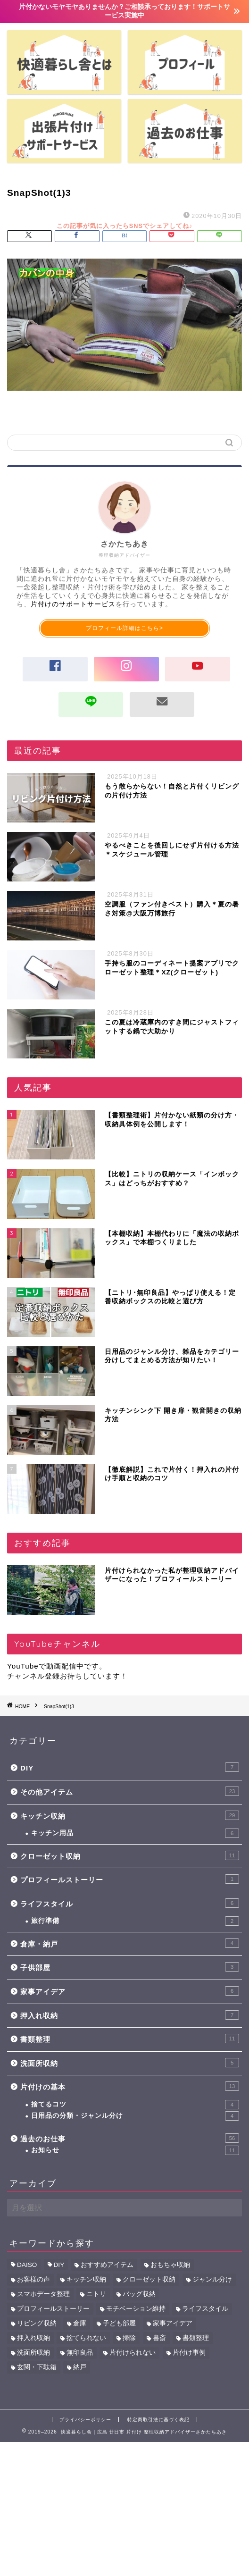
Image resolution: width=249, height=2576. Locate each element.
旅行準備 (135, 1921)
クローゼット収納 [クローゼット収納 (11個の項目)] (149, 2279)
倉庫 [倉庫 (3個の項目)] (79, 2323)
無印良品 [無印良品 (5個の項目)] (79, 2352)
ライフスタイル (129, 1903)
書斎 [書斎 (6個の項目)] (159, 2337)
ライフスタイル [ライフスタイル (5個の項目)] (205, 2308)
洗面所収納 (129, 2062)
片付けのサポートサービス (73, 604)
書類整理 (129, 2038)
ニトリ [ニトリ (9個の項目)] (96, 2294)
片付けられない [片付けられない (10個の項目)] (132, 2352)
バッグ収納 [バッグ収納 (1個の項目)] (139, 2294)
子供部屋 (129, 1967)
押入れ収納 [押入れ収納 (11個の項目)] (33, 2337)
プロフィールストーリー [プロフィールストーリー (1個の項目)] (53, 2308)
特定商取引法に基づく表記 (158, 2419)
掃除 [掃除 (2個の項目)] (129, 2337)
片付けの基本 (129, 2086)
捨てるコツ (135, 2104)
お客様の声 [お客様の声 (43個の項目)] (33, 2279)
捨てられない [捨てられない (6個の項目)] (86, 2337)
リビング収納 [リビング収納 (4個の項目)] (37, 2323)
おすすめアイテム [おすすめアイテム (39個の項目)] (107, 2264)
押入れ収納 (129, 2015)
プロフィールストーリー (129, 1879)
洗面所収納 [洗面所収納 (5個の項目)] (33, 2352)
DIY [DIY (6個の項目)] (59, 2264)
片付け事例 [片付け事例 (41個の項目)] (189, 2352)
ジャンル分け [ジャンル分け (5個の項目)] (212, 2279)
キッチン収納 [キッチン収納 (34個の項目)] (86, 2279)
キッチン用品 (135, 1833)
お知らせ (135, 2150)
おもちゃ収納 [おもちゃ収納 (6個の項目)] (170, 2264)
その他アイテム (129, 1791)
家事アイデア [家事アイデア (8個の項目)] (172, 2323)
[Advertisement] (124, 2508)
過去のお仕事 (129, 2138)
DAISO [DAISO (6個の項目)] (27, 2264)
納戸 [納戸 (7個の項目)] (79, 2367)
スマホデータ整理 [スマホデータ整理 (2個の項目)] (43, 2294)
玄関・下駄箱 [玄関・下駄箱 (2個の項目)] (37, 2367)
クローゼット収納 (129, 1855)
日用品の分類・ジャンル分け (135, 2116)
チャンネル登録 (33, 1676)
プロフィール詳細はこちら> (124, 628)
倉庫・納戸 (129, 1943)
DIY (129, 1767)
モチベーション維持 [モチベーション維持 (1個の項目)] (136, 2308)
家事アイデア (129, 1991)
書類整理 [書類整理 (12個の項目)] (196, 2337)
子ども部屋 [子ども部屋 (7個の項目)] (119, 2323)
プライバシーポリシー (85, 2419)
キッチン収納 (129, 1815)
